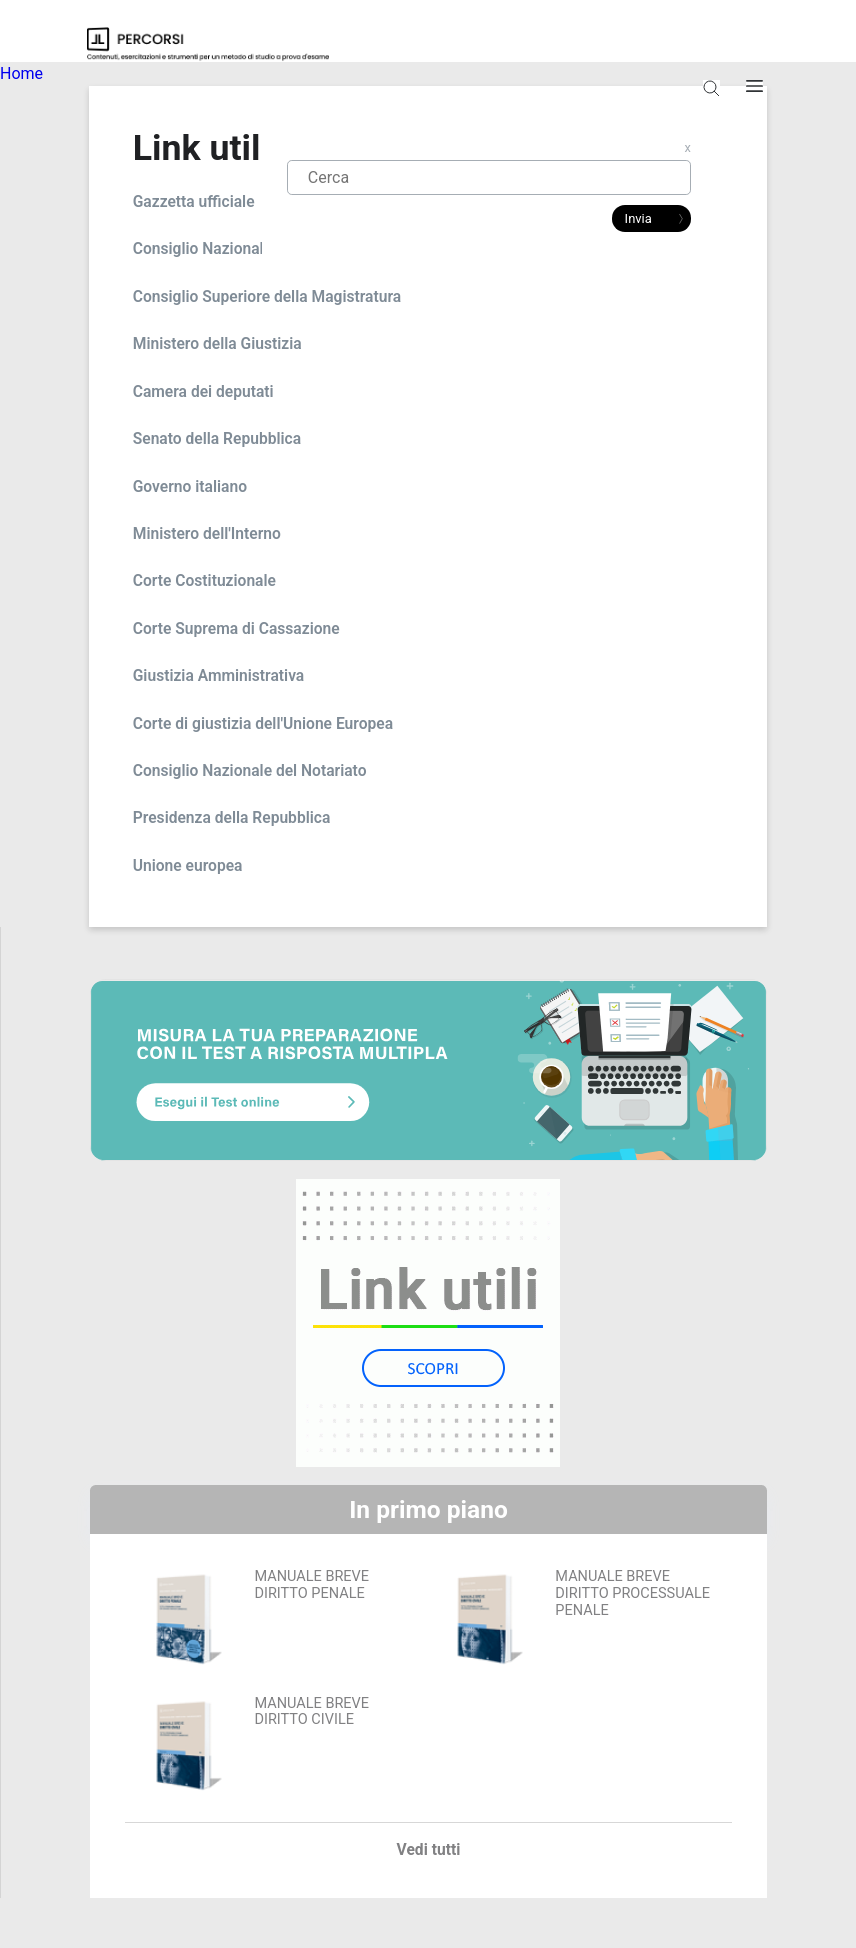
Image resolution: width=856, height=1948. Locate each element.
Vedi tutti (429, 1850)
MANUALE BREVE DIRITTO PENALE (311, 1585)
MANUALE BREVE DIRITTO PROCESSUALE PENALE (632, 1593)
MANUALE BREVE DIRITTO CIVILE (311, 1712)
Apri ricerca (711, 96)
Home (21, 73)
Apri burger (754, 96)
